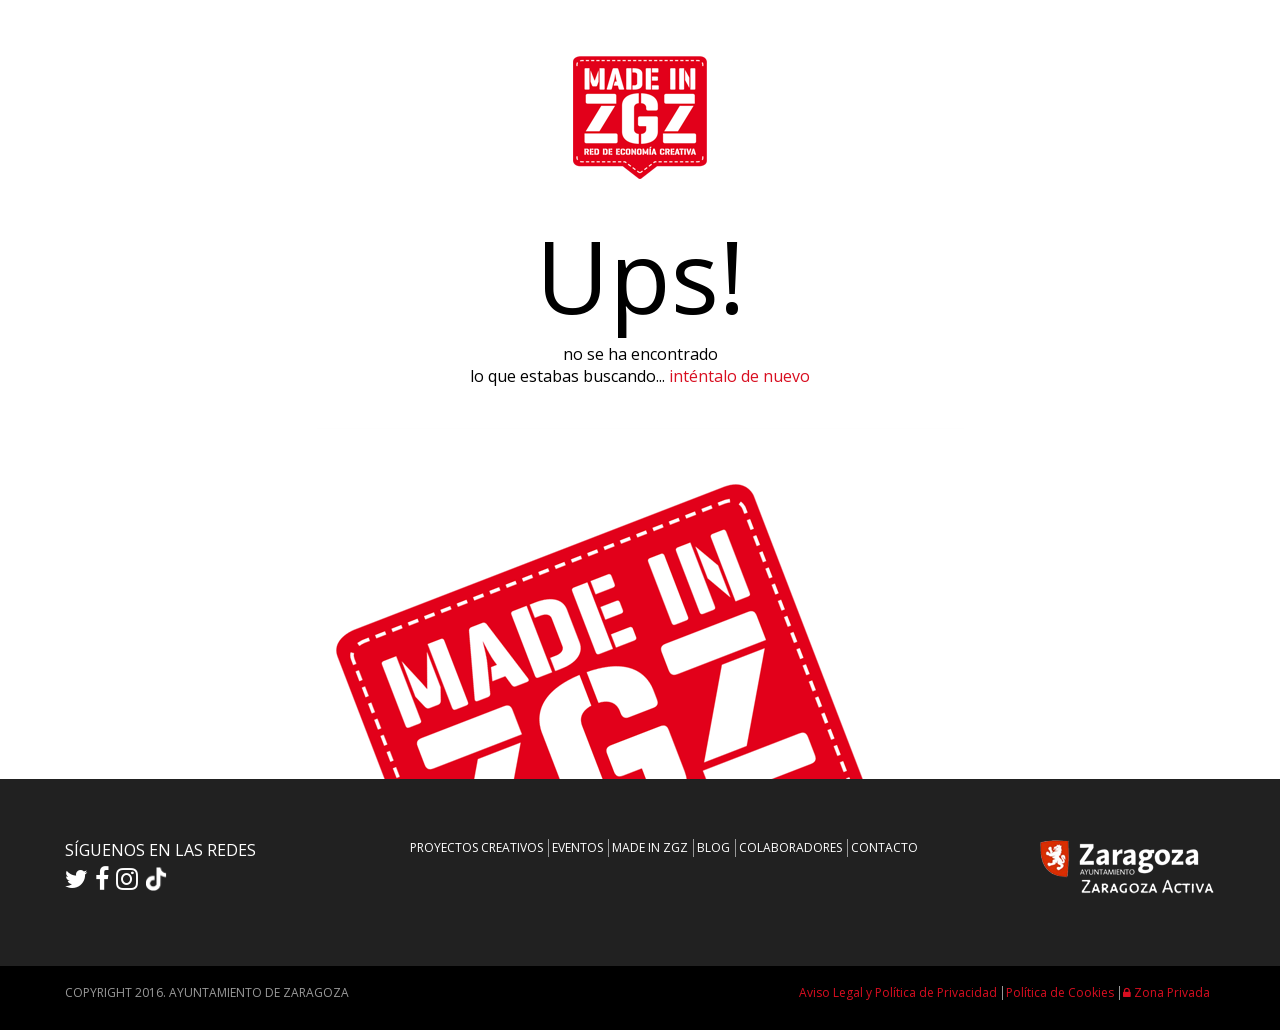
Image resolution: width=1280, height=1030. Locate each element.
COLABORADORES (790, 847)
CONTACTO (884, 847)
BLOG (713, 847)
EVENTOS (577, 847)
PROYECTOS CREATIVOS (476, 847)
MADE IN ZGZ (650, 847)
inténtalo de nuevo (739, 376)
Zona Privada (1166, 992)
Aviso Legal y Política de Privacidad (898, 992)
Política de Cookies (1060, 992)
